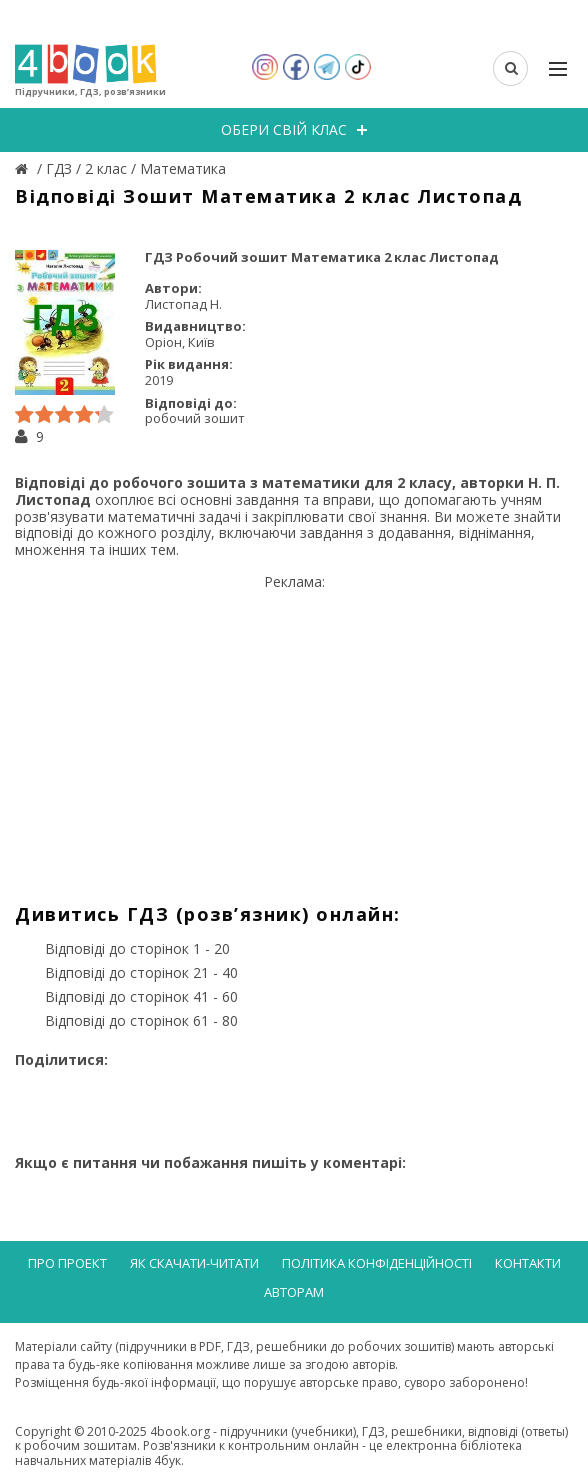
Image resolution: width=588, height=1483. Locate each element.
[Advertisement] (294, 731)
